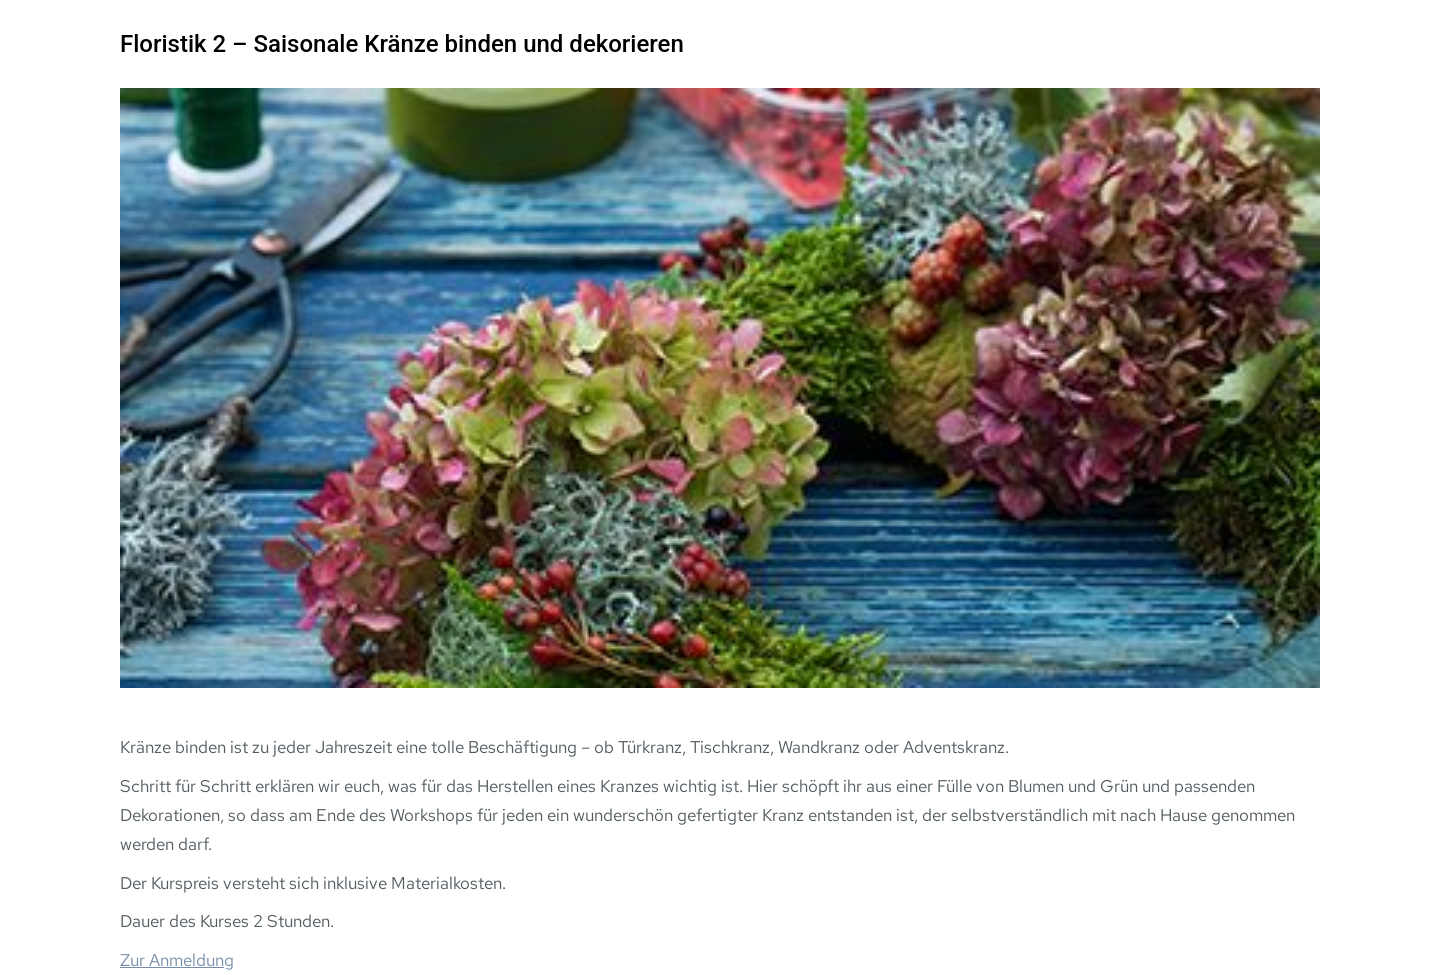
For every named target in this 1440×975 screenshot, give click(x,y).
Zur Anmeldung (177, 960)
